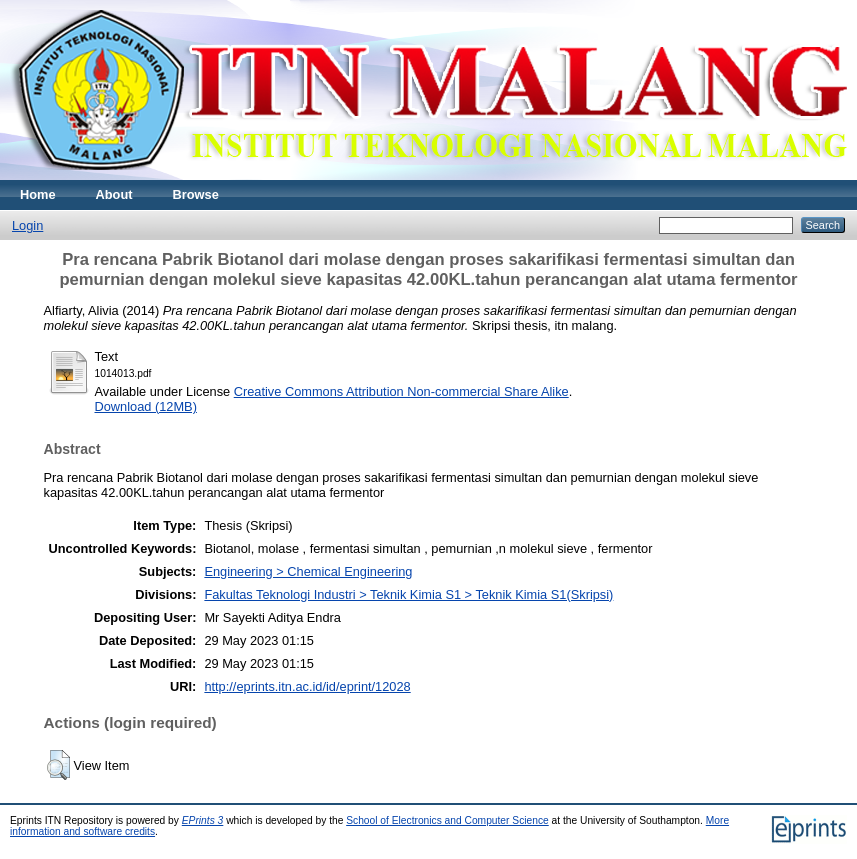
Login (27, 225)
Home (38, 194)
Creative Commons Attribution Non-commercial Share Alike (401, 391)
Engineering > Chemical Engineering (308, 571)
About (114, 194)
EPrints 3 (203, 820)
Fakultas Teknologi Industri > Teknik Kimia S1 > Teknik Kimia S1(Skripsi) (408, 594)
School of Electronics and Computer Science (447, 820)
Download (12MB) (146, 406)
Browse (196, 194)
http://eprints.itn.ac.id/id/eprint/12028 (307, 686)
